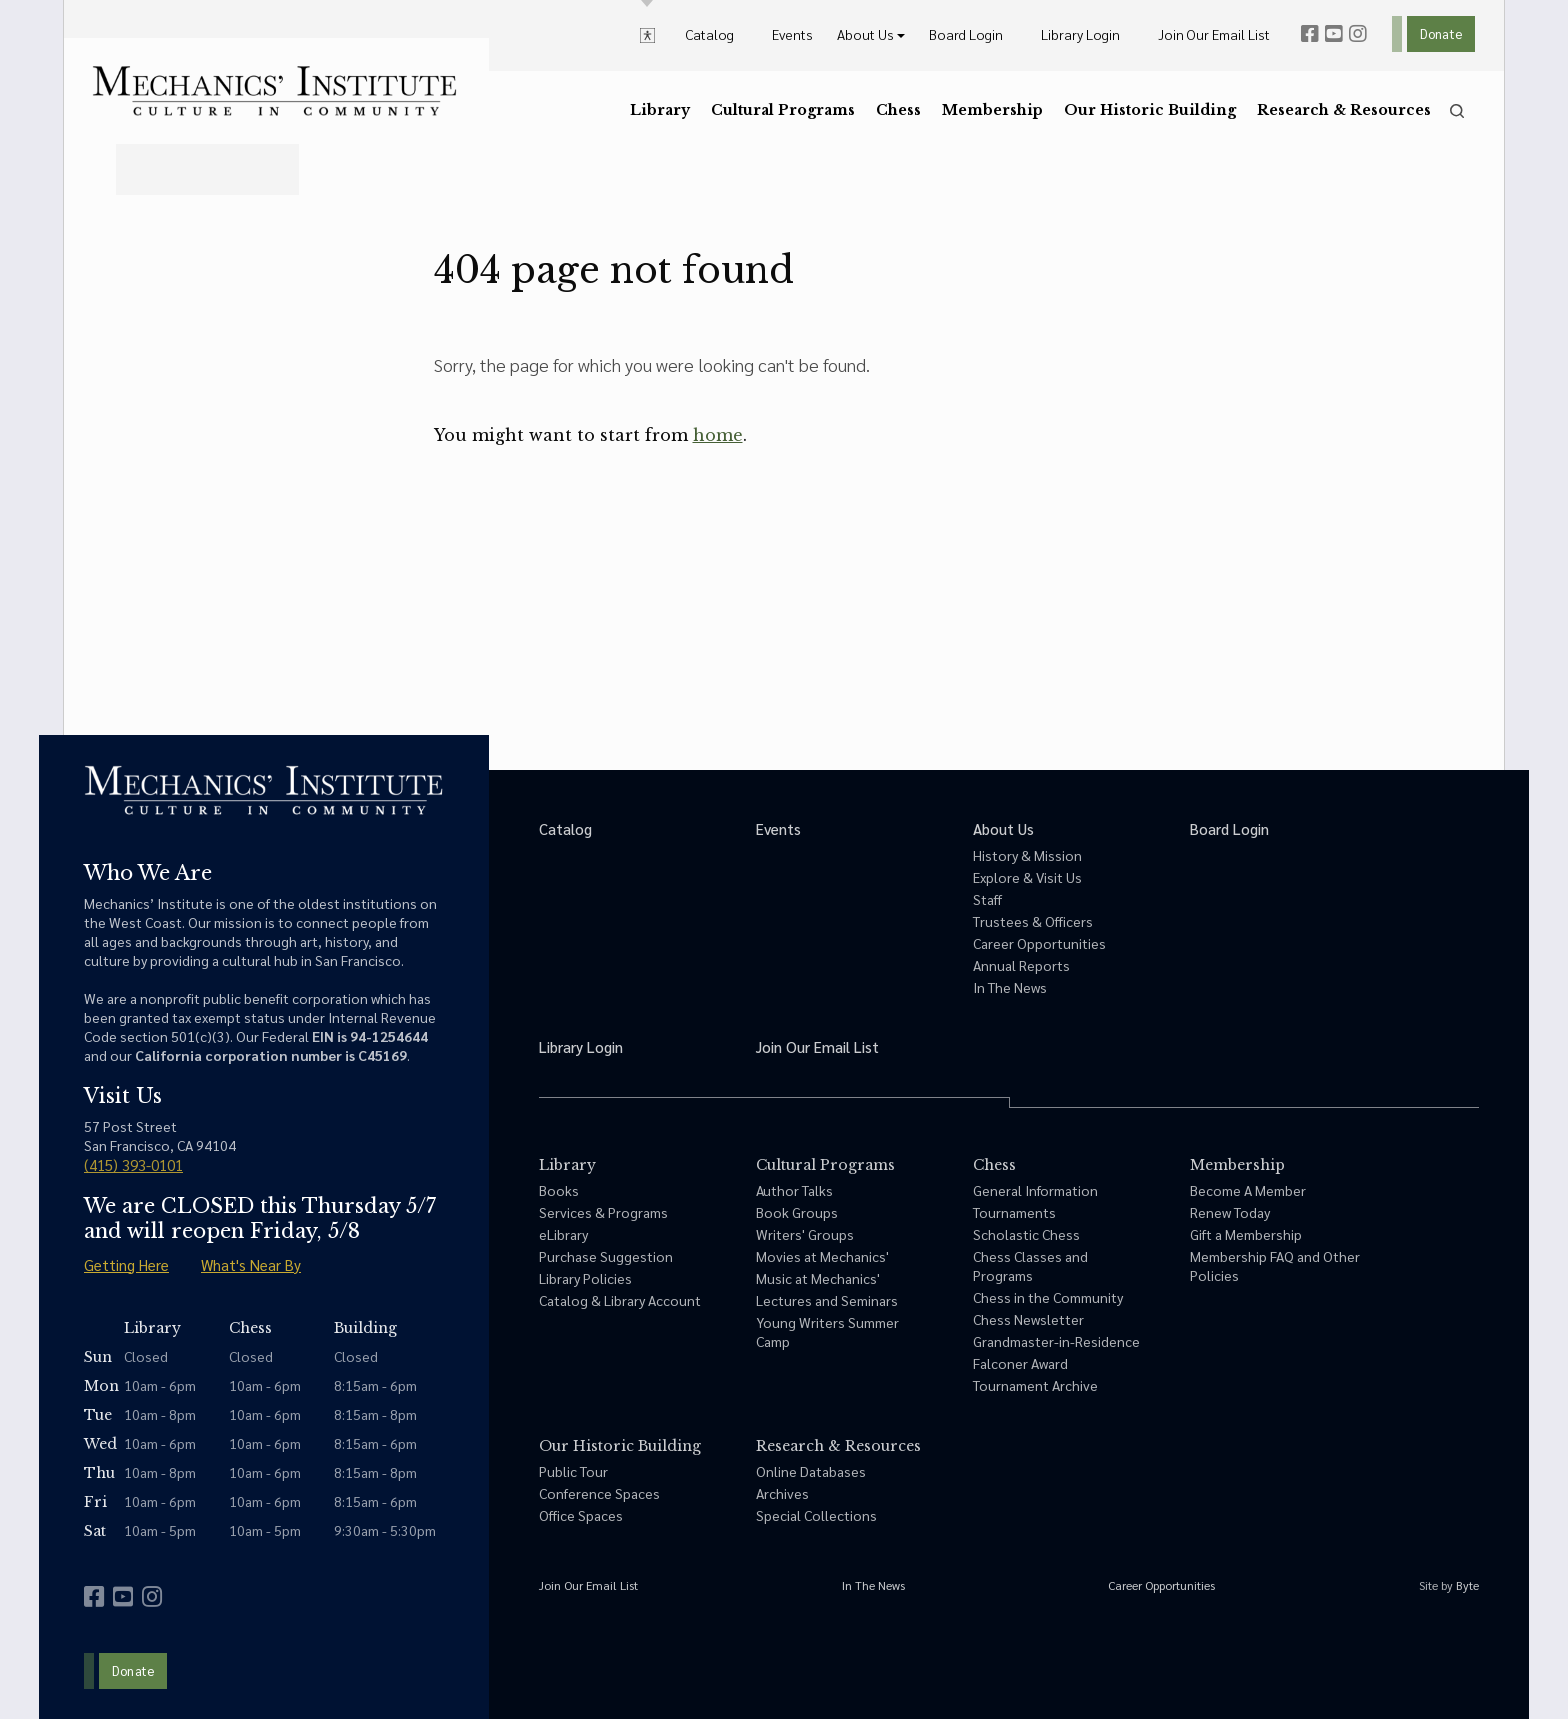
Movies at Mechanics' (822, 1256)
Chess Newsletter (1028, 1319)
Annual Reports (1021, 965)
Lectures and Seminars (827, 1300)
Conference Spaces (599, 1493)
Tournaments (1014, 1212)
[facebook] (1310, 34)
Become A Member (1248, 1190)
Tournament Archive (1035, 1385)
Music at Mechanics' (818, 1278)
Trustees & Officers (1033, 921)
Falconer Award (1020, 1363)
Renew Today (1230, 1212)
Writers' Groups (805, 1234)
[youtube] (1334, 34)
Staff (987, 899)
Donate (1441, 33)
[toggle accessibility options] (647, 34)
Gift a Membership (1246, 1234)
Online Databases (811, 1471)
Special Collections (816, 1515)
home (718, 435)
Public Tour (573, 1471)
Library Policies (585, 1278)
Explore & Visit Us (1027, 877)
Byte (1467, 1585)
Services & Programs (603, 1212)
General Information (1035, 1190)
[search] (1457, 111)
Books (559, 1190)
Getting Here (126, 1264)
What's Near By (251, 1264)
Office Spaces (581, 1515)
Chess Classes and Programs (1030, 1265)
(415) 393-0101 (133, 1164)
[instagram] (1358, 34)
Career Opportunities (1039, 943)
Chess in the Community (1048, 1297)
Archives (782, 1493)
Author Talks (794, 1190)
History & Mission (1027, 855)
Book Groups (797, 1212)
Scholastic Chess (1026, 1234)
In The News (1010, 987)
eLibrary (563, 1234)
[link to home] (274, 91)
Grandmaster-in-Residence (1056, 1341)
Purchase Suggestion (606, 1256)
